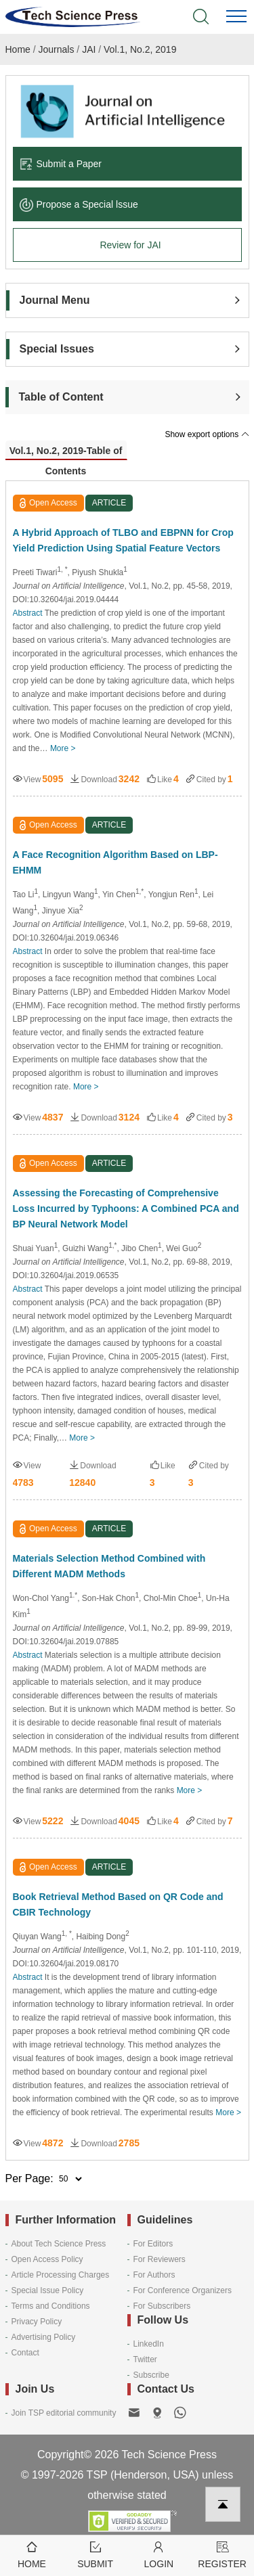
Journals (57, 49)
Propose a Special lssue (79, 204)
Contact (25, 2352)
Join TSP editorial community (64, 2413)
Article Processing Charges (61, 2275)
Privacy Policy (37, 2321)
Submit (95, 2554)
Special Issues (57, 349)
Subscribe (151, 2375)
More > (63, 748)
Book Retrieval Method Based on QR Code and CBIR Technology (118, 1904)
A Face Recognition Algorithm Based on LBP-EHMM (115, 862)
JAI (89, 49)
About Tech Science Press (59, 2244)
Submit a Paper (61, 163)
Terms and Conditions (51, 2306)
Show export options (207, 434)
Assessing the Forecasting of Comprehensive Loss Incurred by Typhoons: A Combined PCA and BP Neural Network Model (126, 1208)
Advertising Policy (44, 2337)
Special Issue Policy (48, 2290)
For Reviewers (159, 2259)
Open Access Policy (47, 2259)
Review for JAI (130, 245)
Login (159, 2554)
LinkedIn (148, 2344)
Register (222, 2554)
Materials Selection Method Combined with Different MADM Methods (109, 1566)
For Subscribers (162, 2306)
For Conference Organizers (182, 2290)
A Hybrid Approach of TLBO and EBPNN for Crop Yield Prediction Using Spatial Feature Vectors (123, 540)
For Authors (154, 2275)
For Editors (153, 2244)
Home (17, 49)
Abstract (28, 613)
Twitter (145, 2359)
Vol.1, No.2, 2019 (140, 49)
